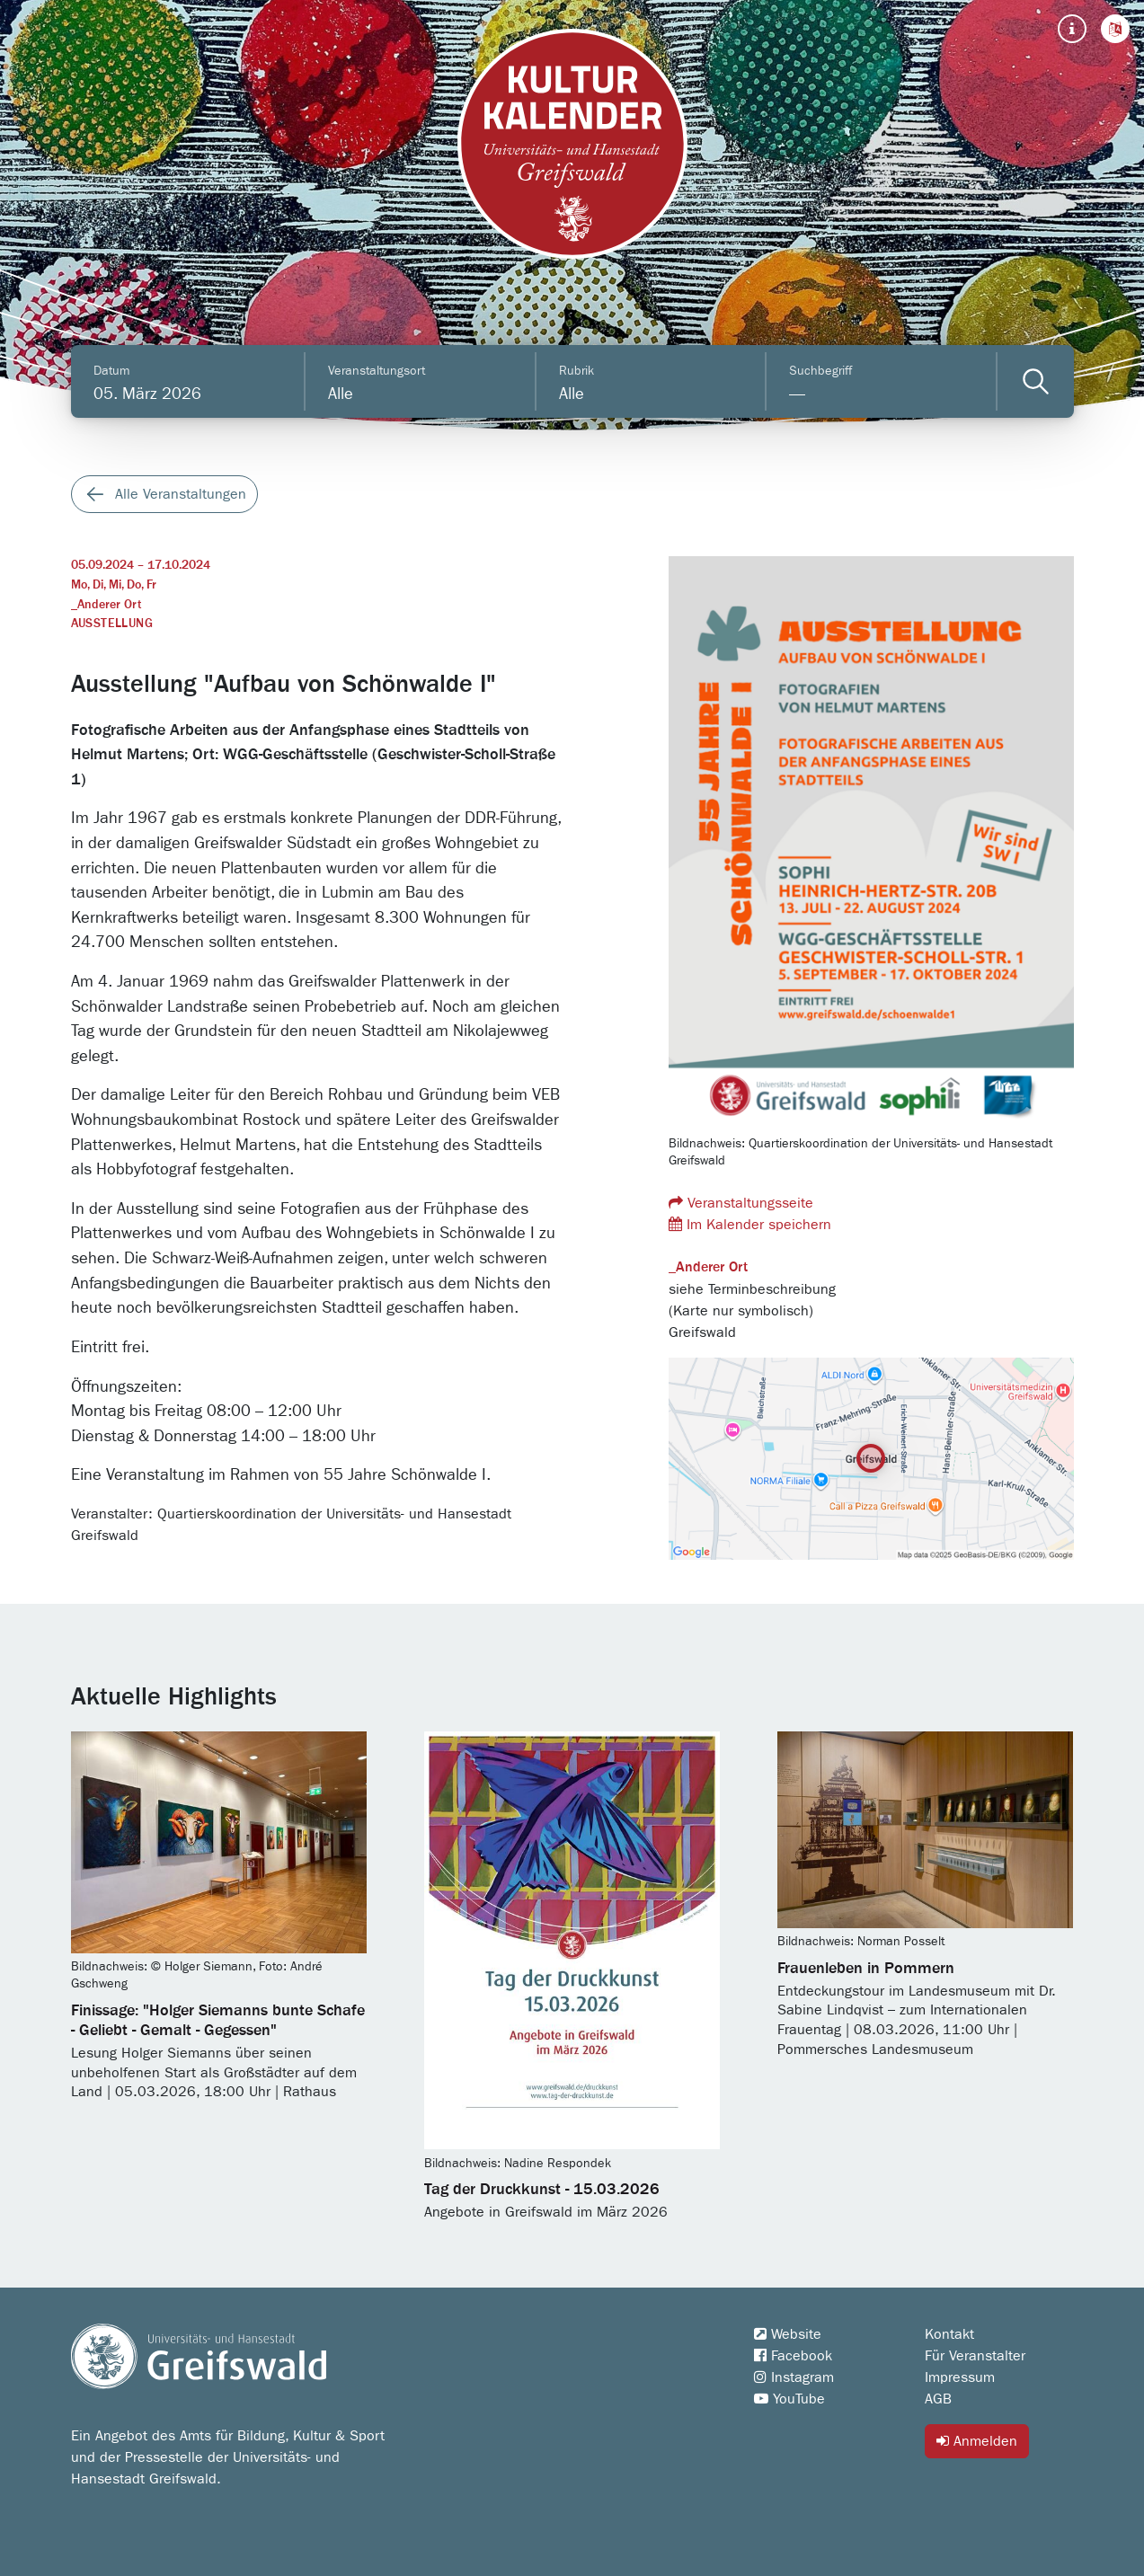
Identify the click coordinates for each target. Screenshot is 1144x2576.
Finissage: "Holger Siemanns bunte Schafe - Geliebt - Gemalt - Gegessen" (218, 2021)
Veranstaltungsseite (741, 1202)
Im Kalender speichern (750, 1224)
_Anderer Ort (106, 604)
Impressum (960, 2377)
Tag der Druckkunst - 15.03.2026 (542, 2190)
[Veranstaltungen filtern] (1035, 381)
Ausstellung (112, 623)
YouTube (789, 2399)
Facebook (793, 2356)
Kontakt (949, 2334)
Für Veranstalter (975, 2356)
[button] (1115, 28)
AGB (938, 2399)
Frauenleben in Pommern (865, 1969)
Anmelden (976, 2440)
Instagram (794, 2377)
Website (787, 2334)
